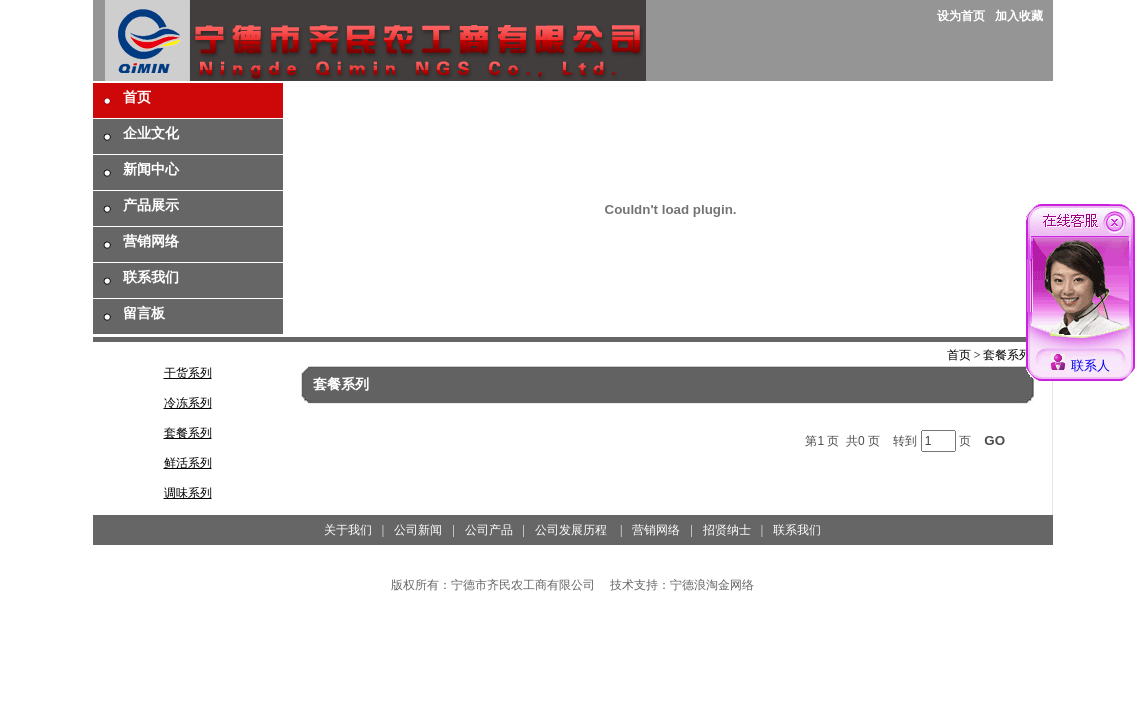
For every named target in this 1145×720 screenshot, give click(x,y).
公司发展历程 (571, 530)
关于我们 (348, 530)
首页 (137, 97)
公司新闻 (418, 530)
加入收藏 (1019, 16)
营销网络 (151, 241)
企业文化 (151, 133)
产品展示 (151, 205)
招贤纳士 (727, 530)
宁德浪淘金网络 (712, 585)
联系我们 (151, 277)
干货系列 (188, 373)
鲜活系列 (188, 463)
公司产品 (489, 530)
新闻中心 (151, 169)
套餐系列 (188, 433)
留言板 (144, 313)
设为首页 (961, 16)
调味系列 (188, 493)
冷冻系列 (188, 403)
